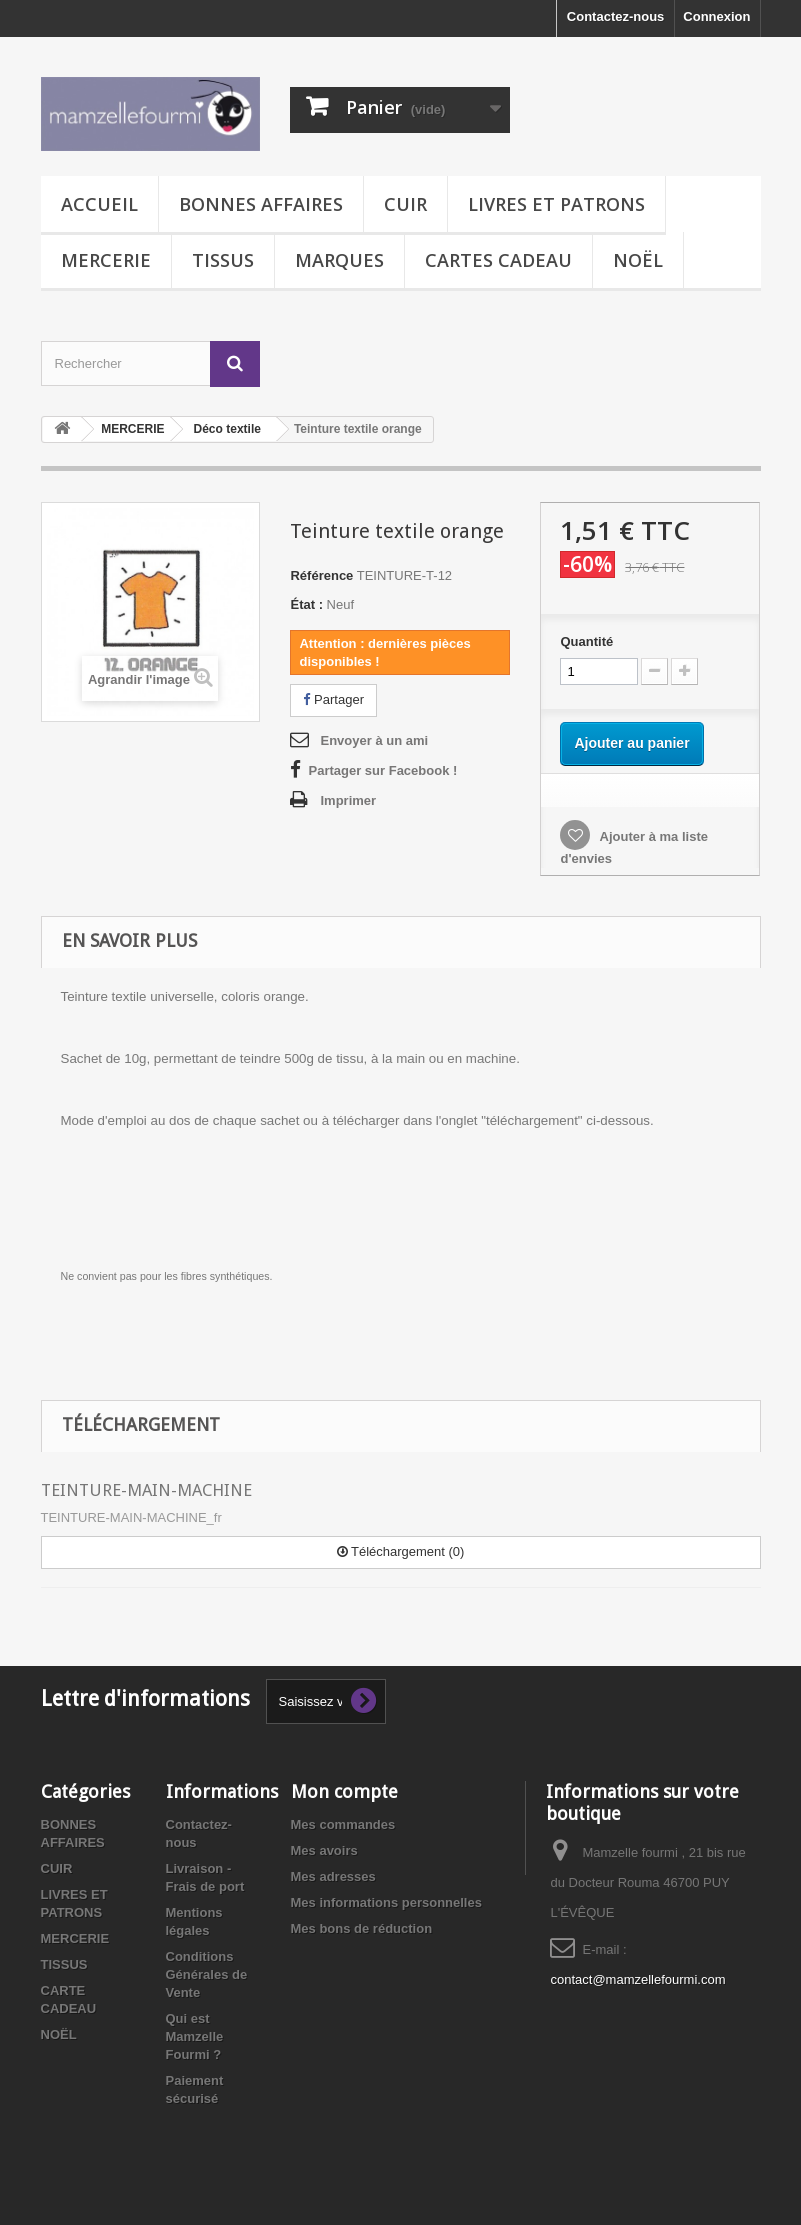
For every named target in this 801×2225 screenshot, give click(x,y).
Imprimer (348, 800)
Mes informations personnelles (386, 1902)
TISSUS (223, 260)
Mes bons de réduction (362, 1928)
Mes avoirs (324, 1850)
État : (306, 604)
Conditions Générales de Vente (207, 1974)
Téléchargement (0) (401, 1551)
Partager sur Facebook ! (382, 770)
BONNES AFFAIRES (261, 204)
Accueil (99, 204)
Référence (321, 575)
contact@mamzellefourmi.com (637, 1979)
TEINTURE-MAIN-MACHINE (146, 1490)
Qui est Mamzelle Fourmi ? (195, 2036)
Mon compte (344, 1791)
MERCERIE (106, 260)
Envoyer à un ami (374, 740)
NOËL (638, 260)
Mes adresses (333, 1876)
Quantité (586, 641)
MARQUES (339, 260)
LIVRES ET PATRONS (556, 204)
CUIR (405, 204)
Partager (333, 699)
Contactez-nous (616, 16)
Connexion (716, 16)
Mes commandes (343, 1824)
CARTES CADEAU (498, 260)
